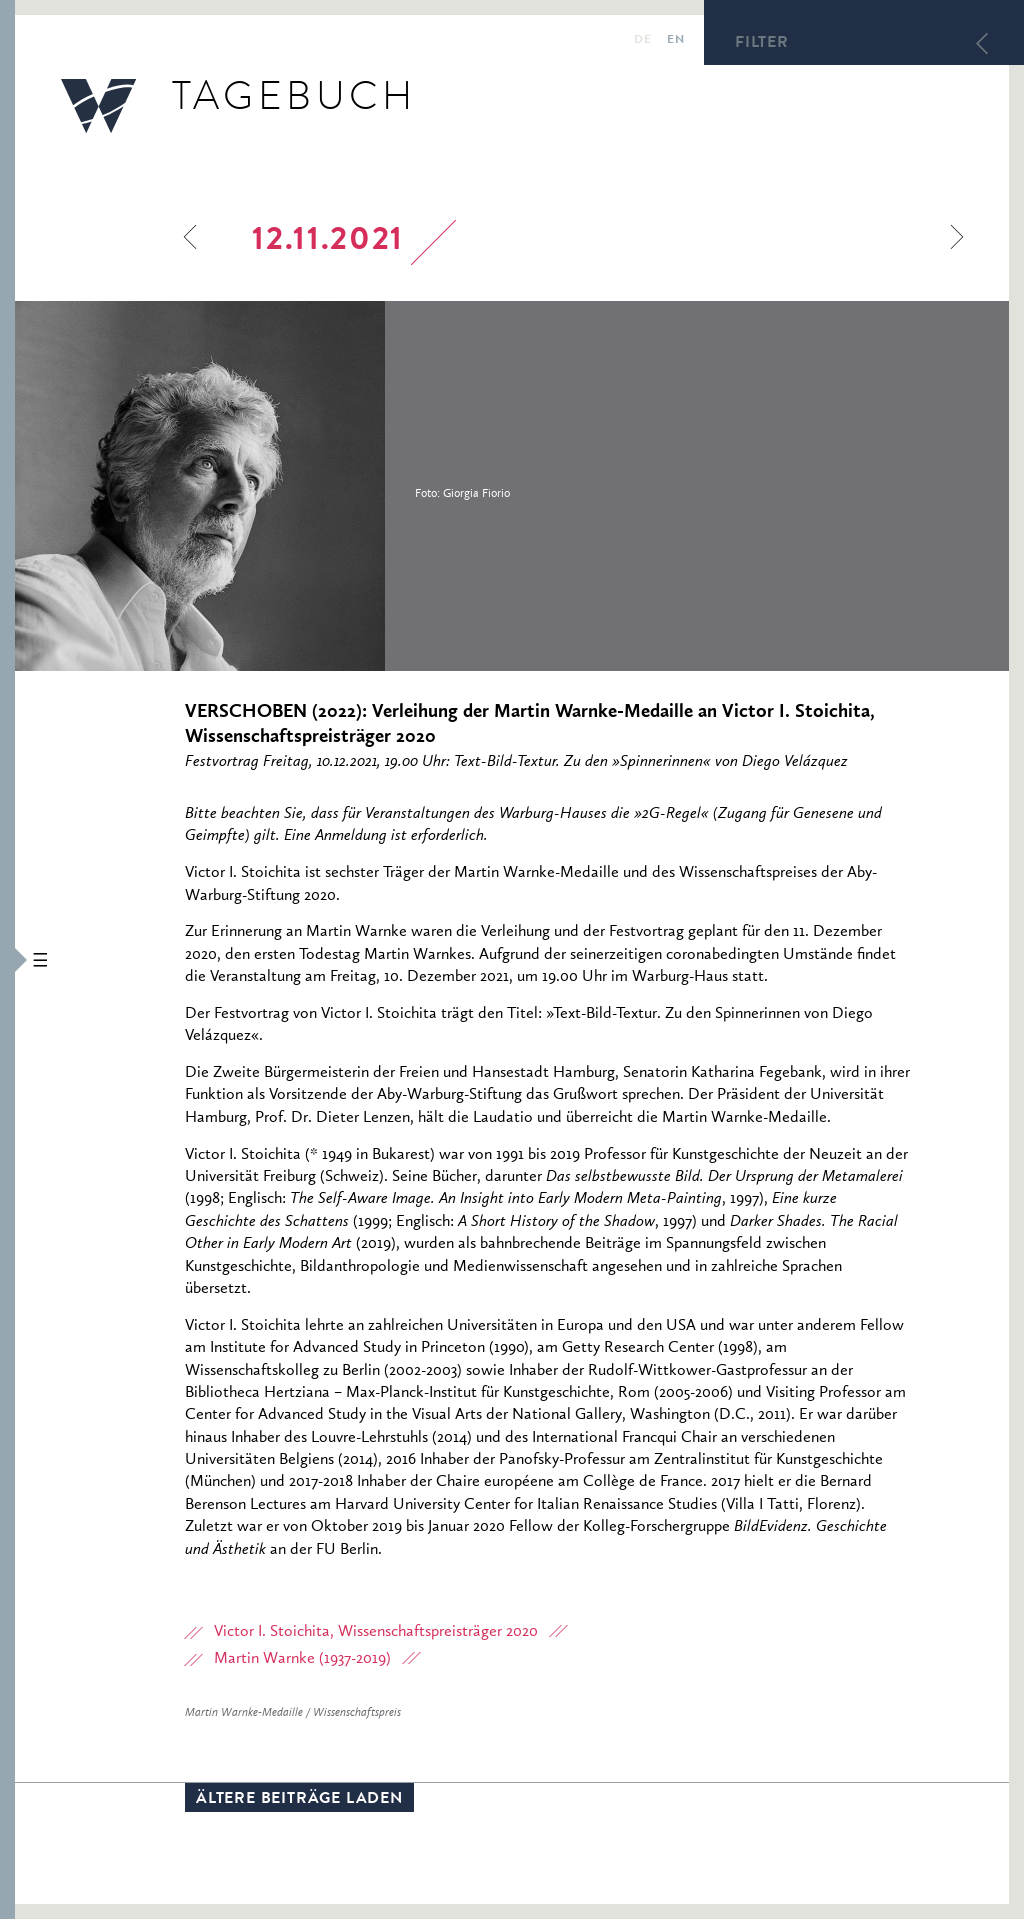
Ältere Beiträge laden (299, 1800)
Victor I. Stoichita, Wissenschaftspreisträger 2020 (376, 1632)
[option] (335, 486)
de (642, 41)
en (675, 41)
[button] (7, 959)
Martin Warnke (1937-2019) (302, 1659)
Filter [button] (762, 44)
